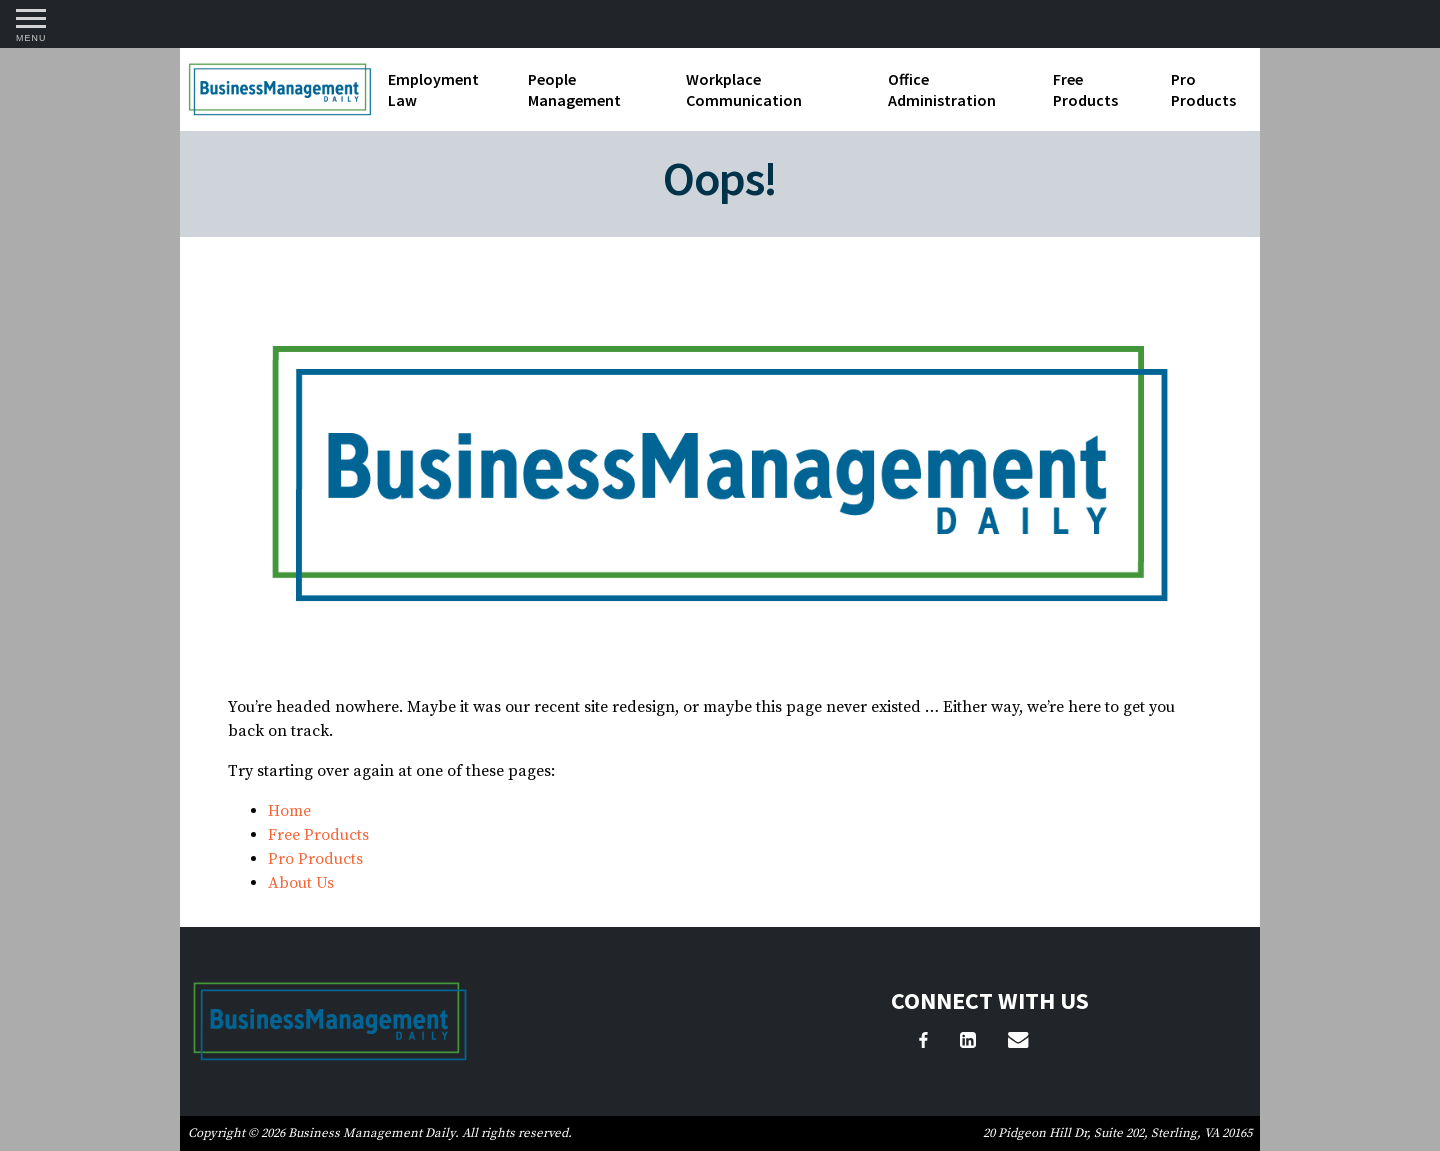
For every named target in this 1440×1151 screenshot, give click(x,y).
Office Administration (942, 89)
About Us (301, 883)
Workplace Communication (744, 89)
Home (289, 811)
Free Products (1085, 89)
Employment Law (433, 89)
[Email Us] (1018, 1043)
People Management (574, 89)
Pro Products (1203, 89)
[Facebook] (923, 1043)
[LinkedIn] (968, 1043)
